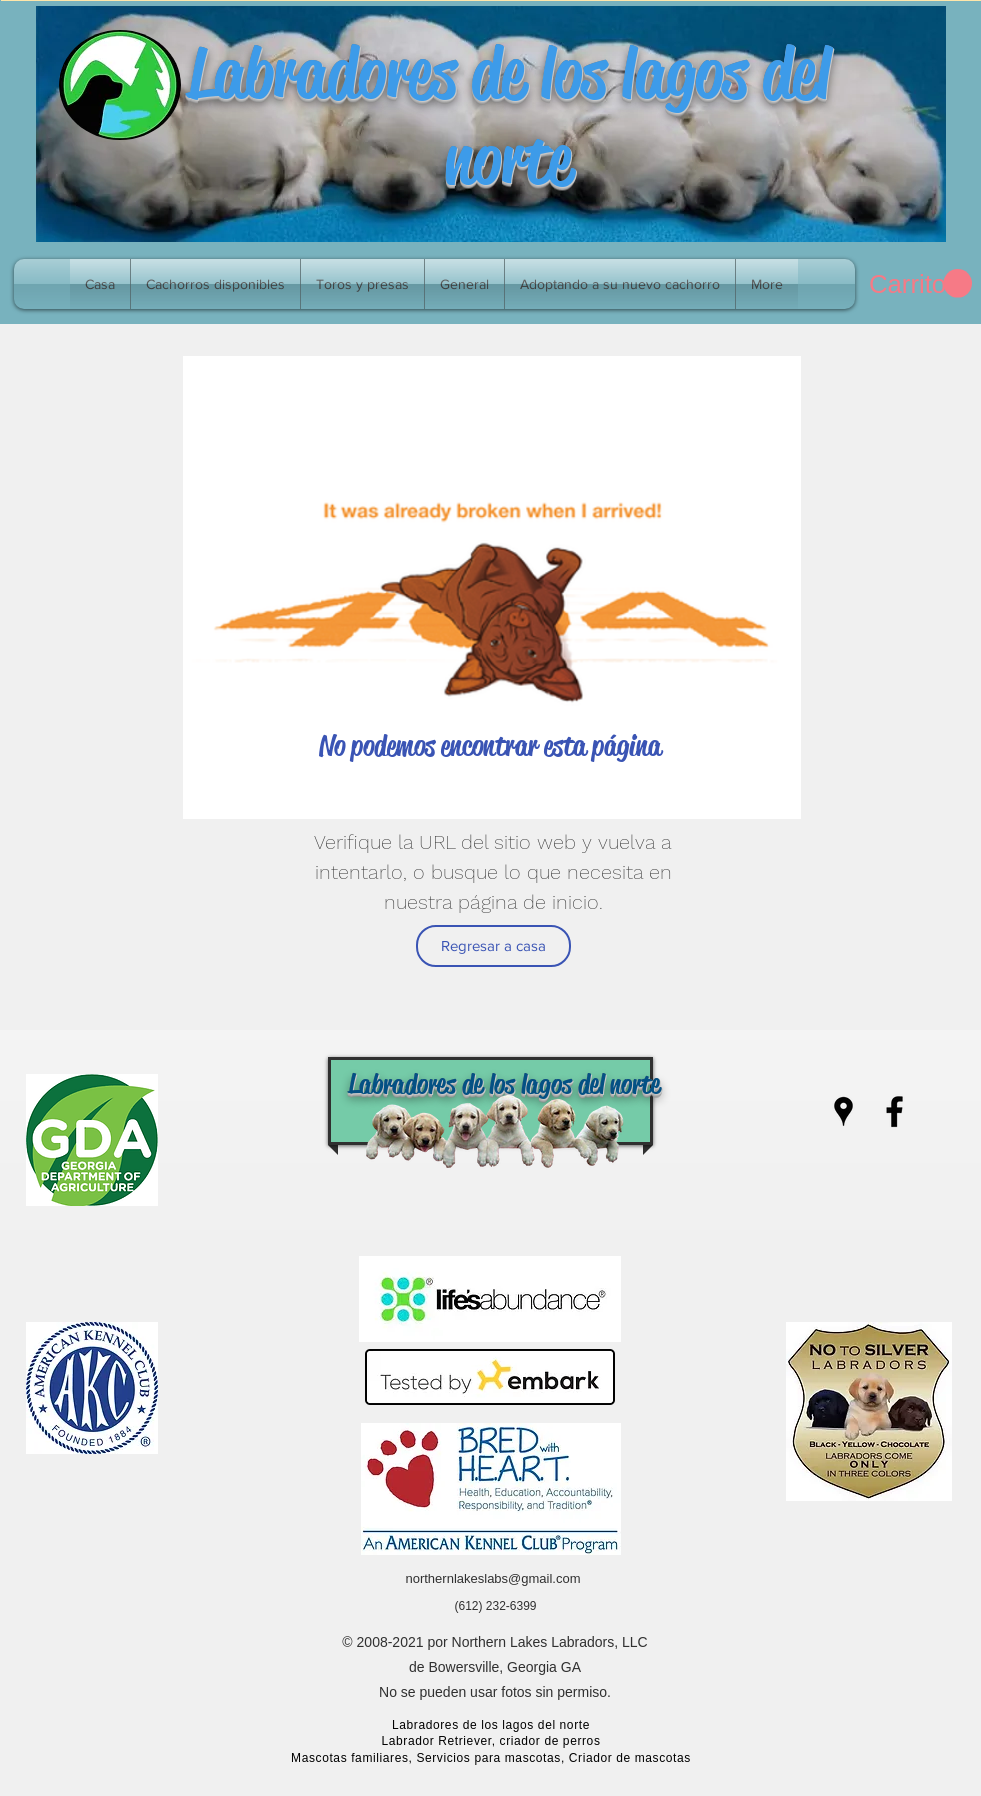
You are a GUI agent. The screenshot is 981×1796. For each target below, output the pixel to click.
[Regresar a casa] (493, 946)
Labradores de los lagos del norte (508, 116)
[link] (920, 284)
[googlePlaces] (843, 1111)
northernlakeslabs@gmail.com (492, 1578)
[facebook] (894, 1111)
